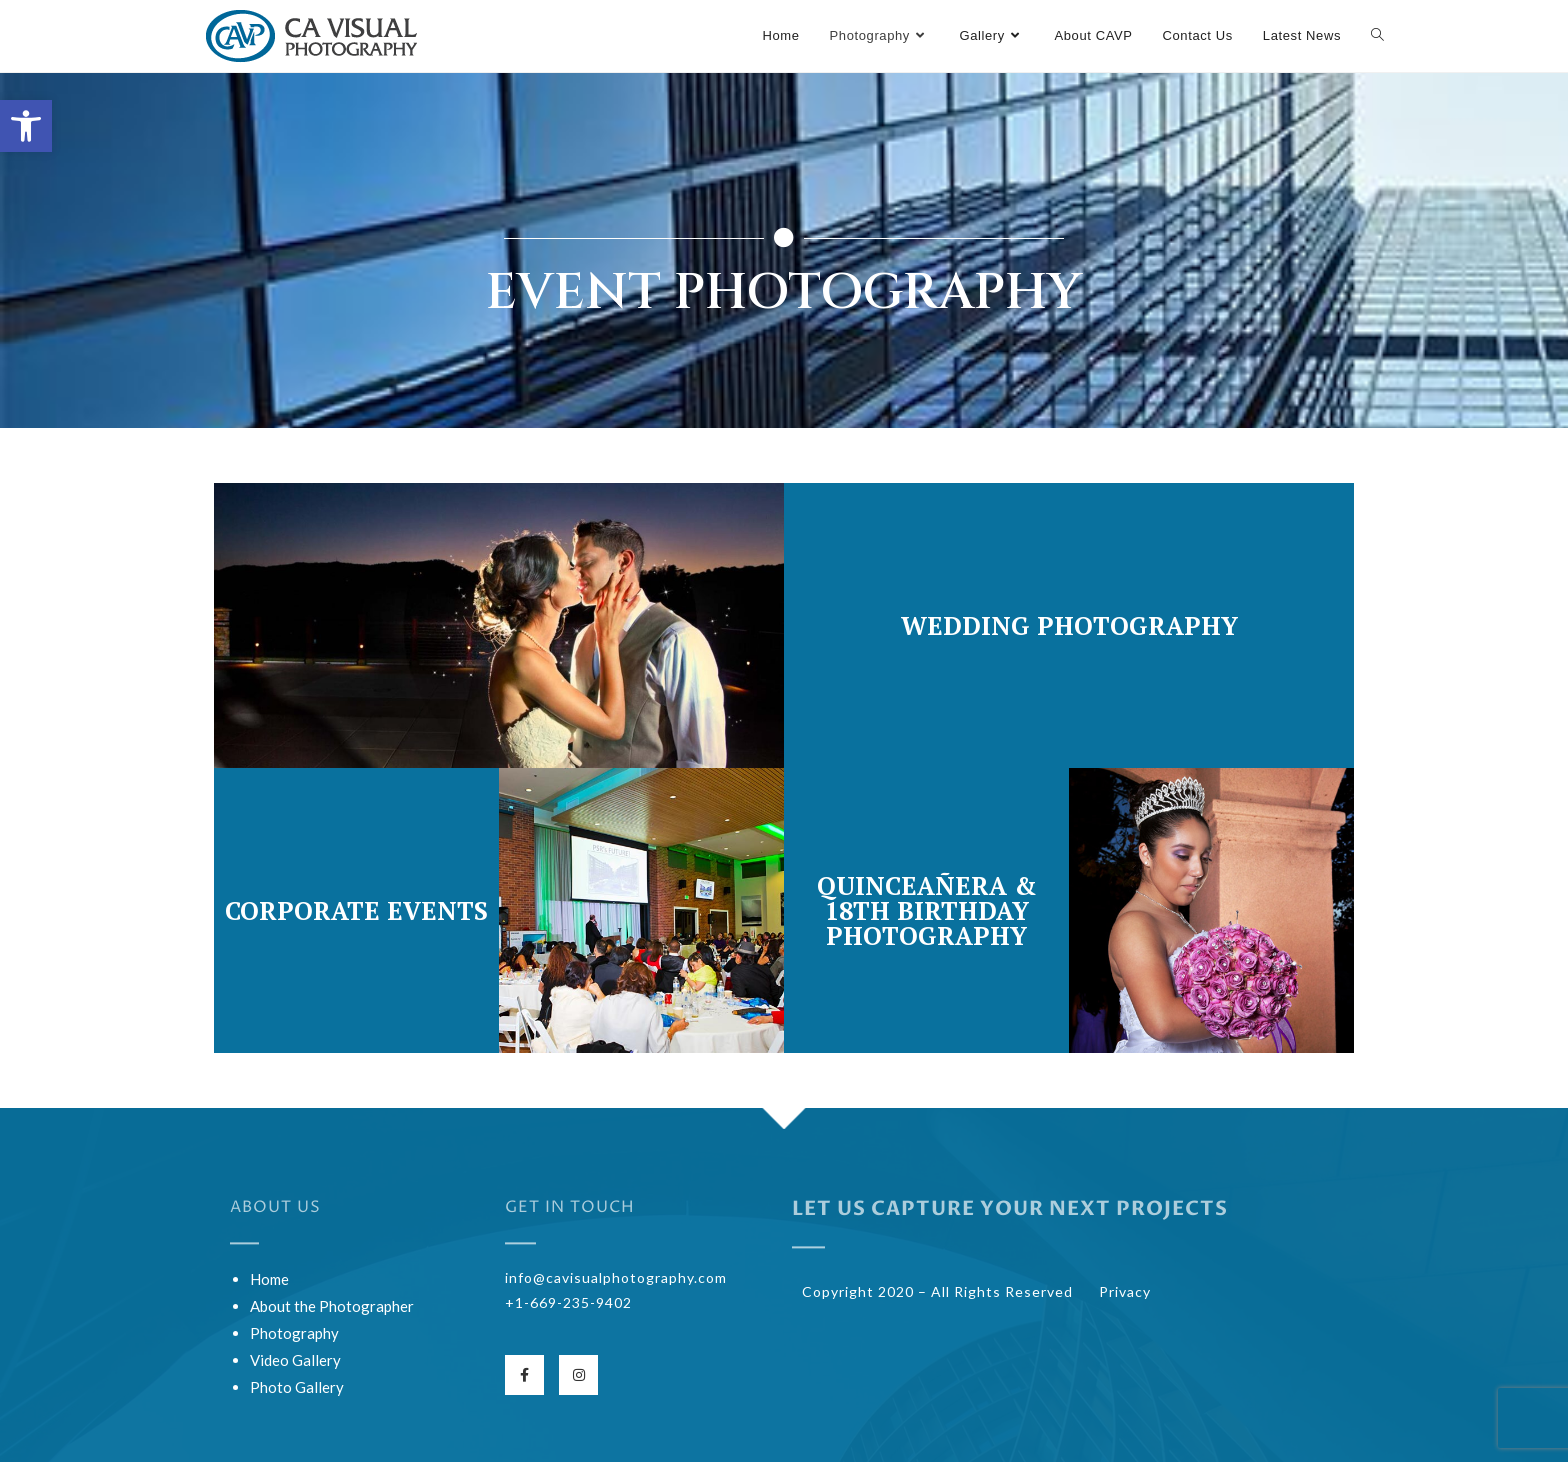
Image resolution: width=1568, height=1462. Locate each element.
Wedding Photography (1069, 625)
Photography (294, 1333)
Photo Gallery (297, 1387)
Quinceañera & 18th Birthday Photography (927, 910)
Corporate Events (356, 910)
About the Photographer (332, 1306)
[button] (26, 126)
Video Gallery (295, 1360)
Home (269, 1279)
